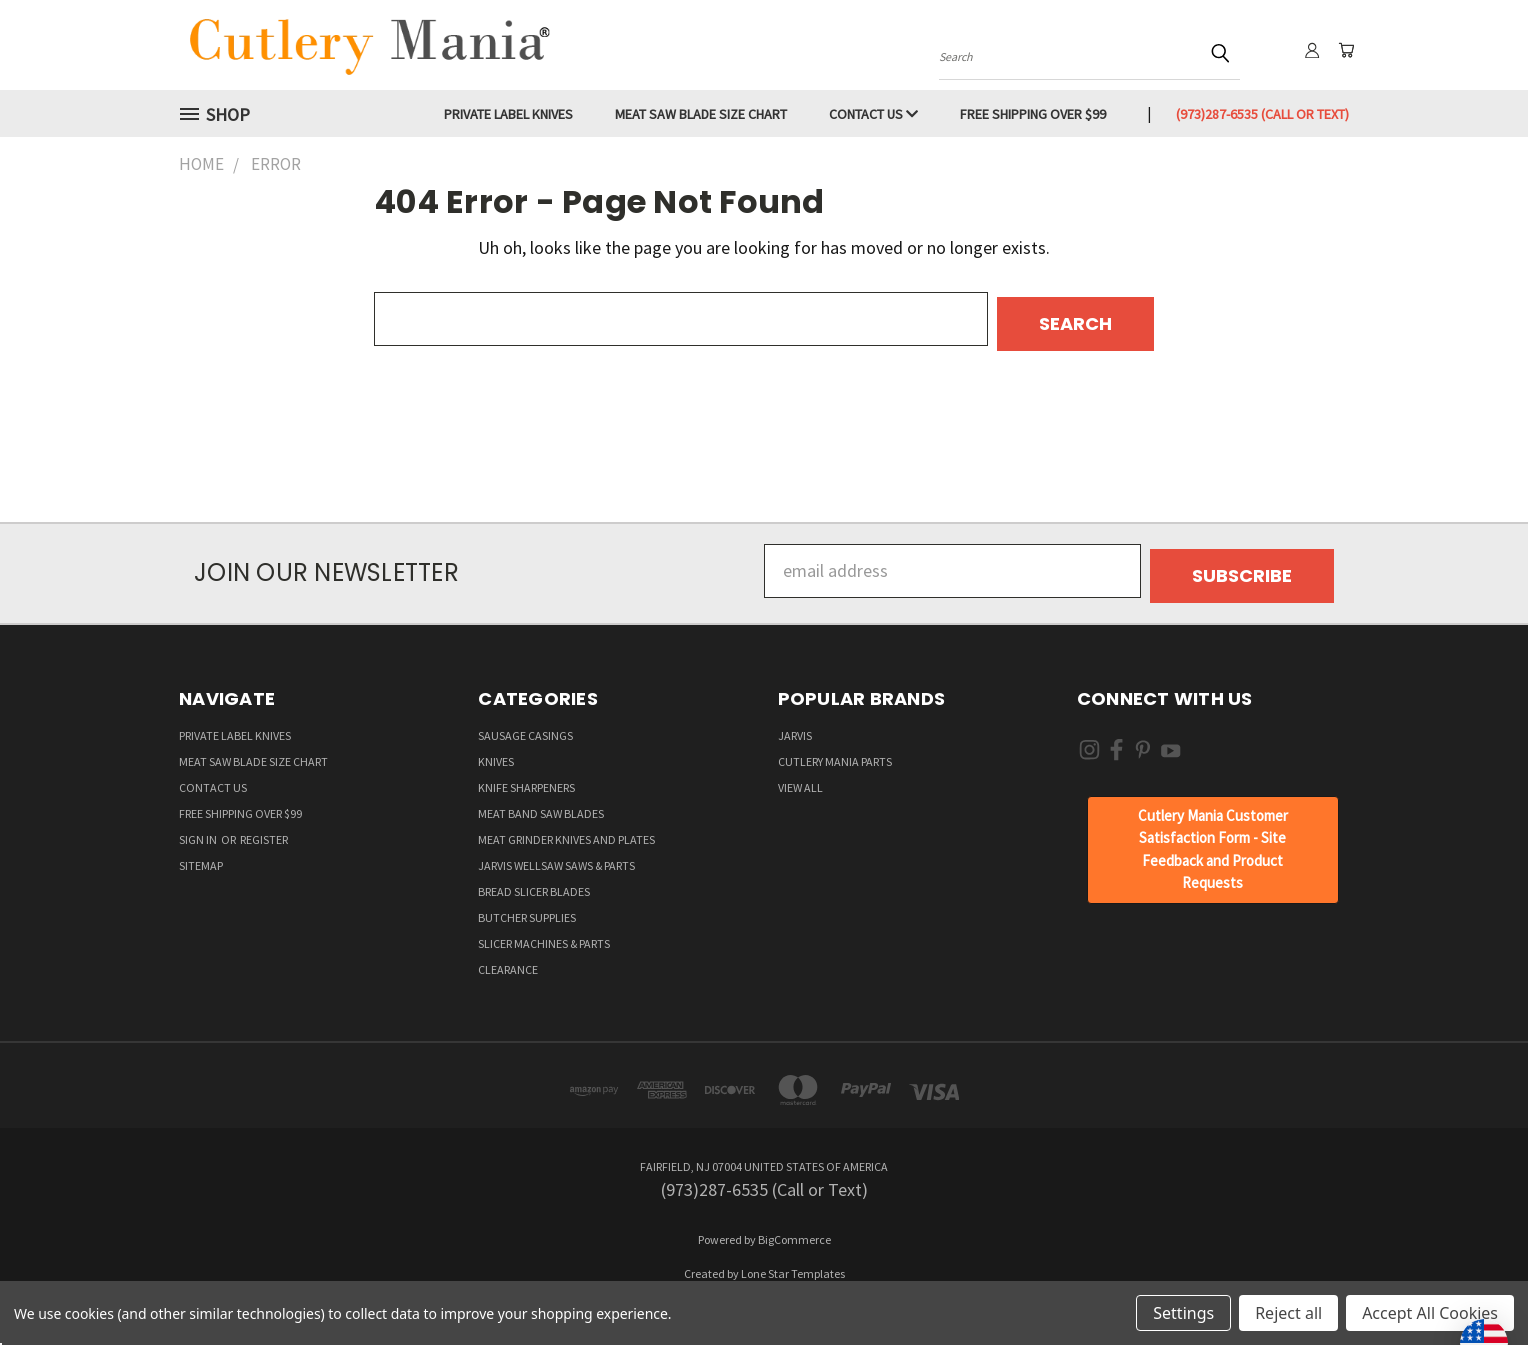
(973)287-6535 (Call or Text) (1262, 114)
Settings (1183, 1313)
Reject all (1288, 1313)
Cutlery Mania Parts (835, 751)
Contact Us (873, 114)
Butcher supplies (527, 907)
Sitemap (201, 855)
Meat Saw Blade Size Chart (701, 114)
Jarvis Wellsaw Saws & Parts (556, 855)
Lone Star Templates (793, 1263)
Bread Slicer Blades (534, 881)
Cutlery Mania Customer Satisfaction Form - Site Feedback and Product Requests (1213, 839)
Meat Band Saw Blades (541, 803)
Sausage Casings (525, 725)
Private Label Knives (508, 114)
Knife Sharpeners (526, 777)
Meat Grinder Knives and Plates (566, 829)
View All (800, 777)
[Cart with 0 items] (1344, 50)
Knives (496, 751)
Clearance (508, 959)
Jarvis (795, 725)
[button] (1212, 840)
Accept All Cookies (1430, 1313)
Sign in (199, 829)
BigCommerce (794, 1229)
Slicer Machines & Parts (544, 933)
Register (264, 829)
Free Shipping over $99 (1033, 114)
